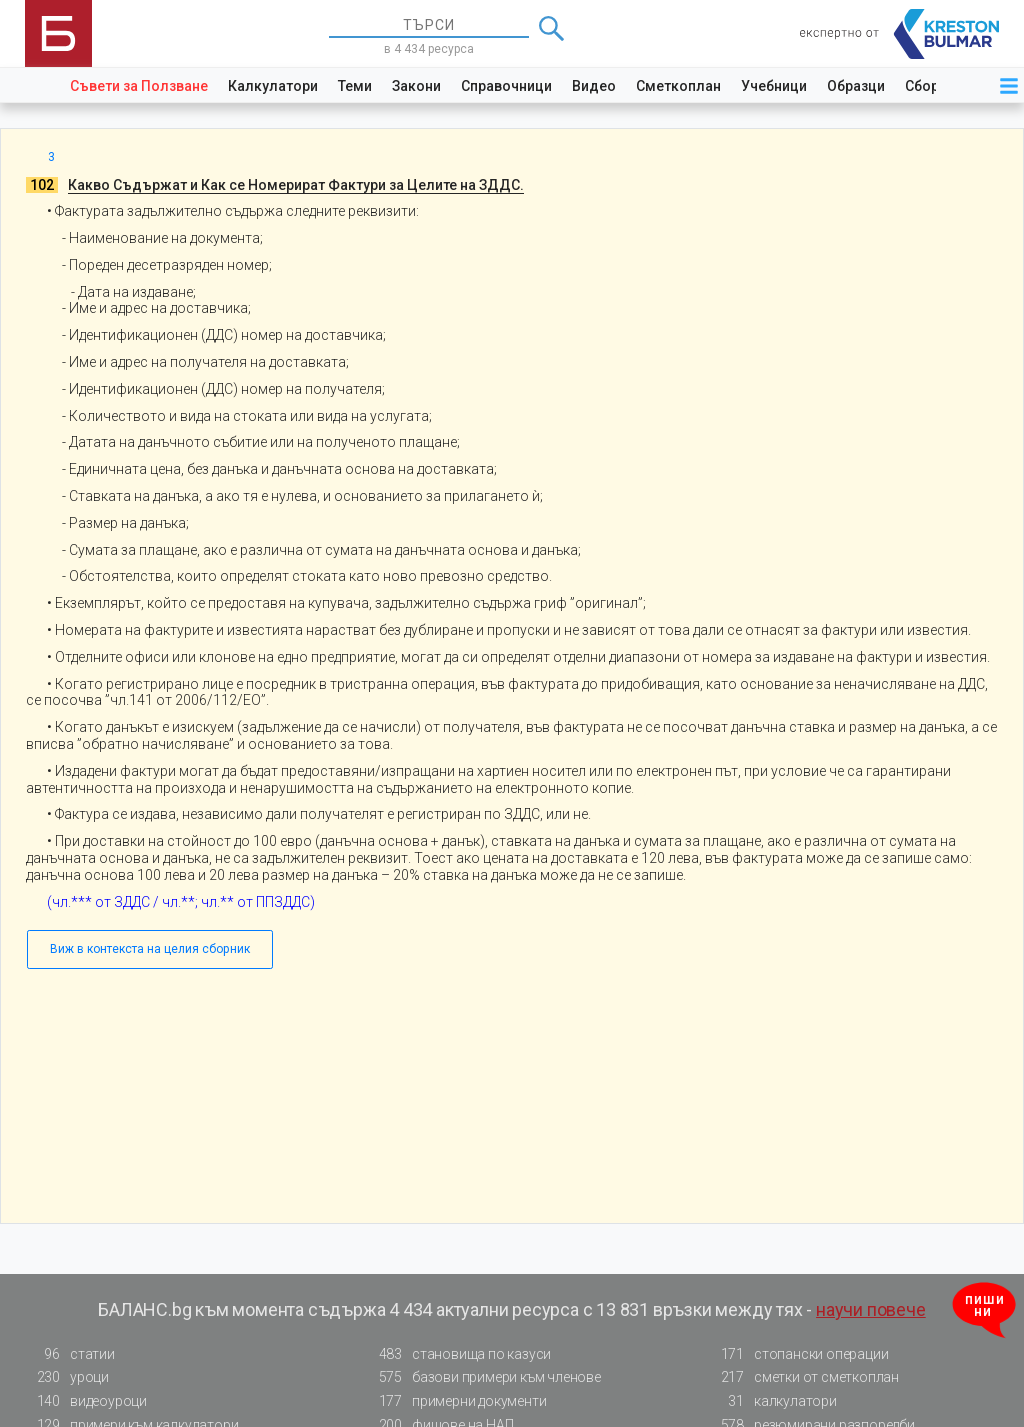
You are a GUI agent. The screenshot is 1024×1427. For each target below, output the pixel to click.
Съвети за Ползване (139, 86)
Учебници (774, 86)
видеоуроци (86, 1401)
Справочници (506, 86)
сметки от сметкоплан (804, 1377)
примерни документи (456, 1401)
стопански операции (798, 1354)
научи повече (871, 1309)
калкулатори (773, 1401)
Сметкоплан (678, 86)
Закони (416, 86)
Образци (856, 86)
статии (70, 1354)
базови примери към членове (484, 1377)
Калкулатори (273, 86)
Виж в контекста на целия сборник (150, 949)
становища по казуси (459, 1354)
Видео (594, 86)
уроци (67, 1377)
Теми (355, 86)
